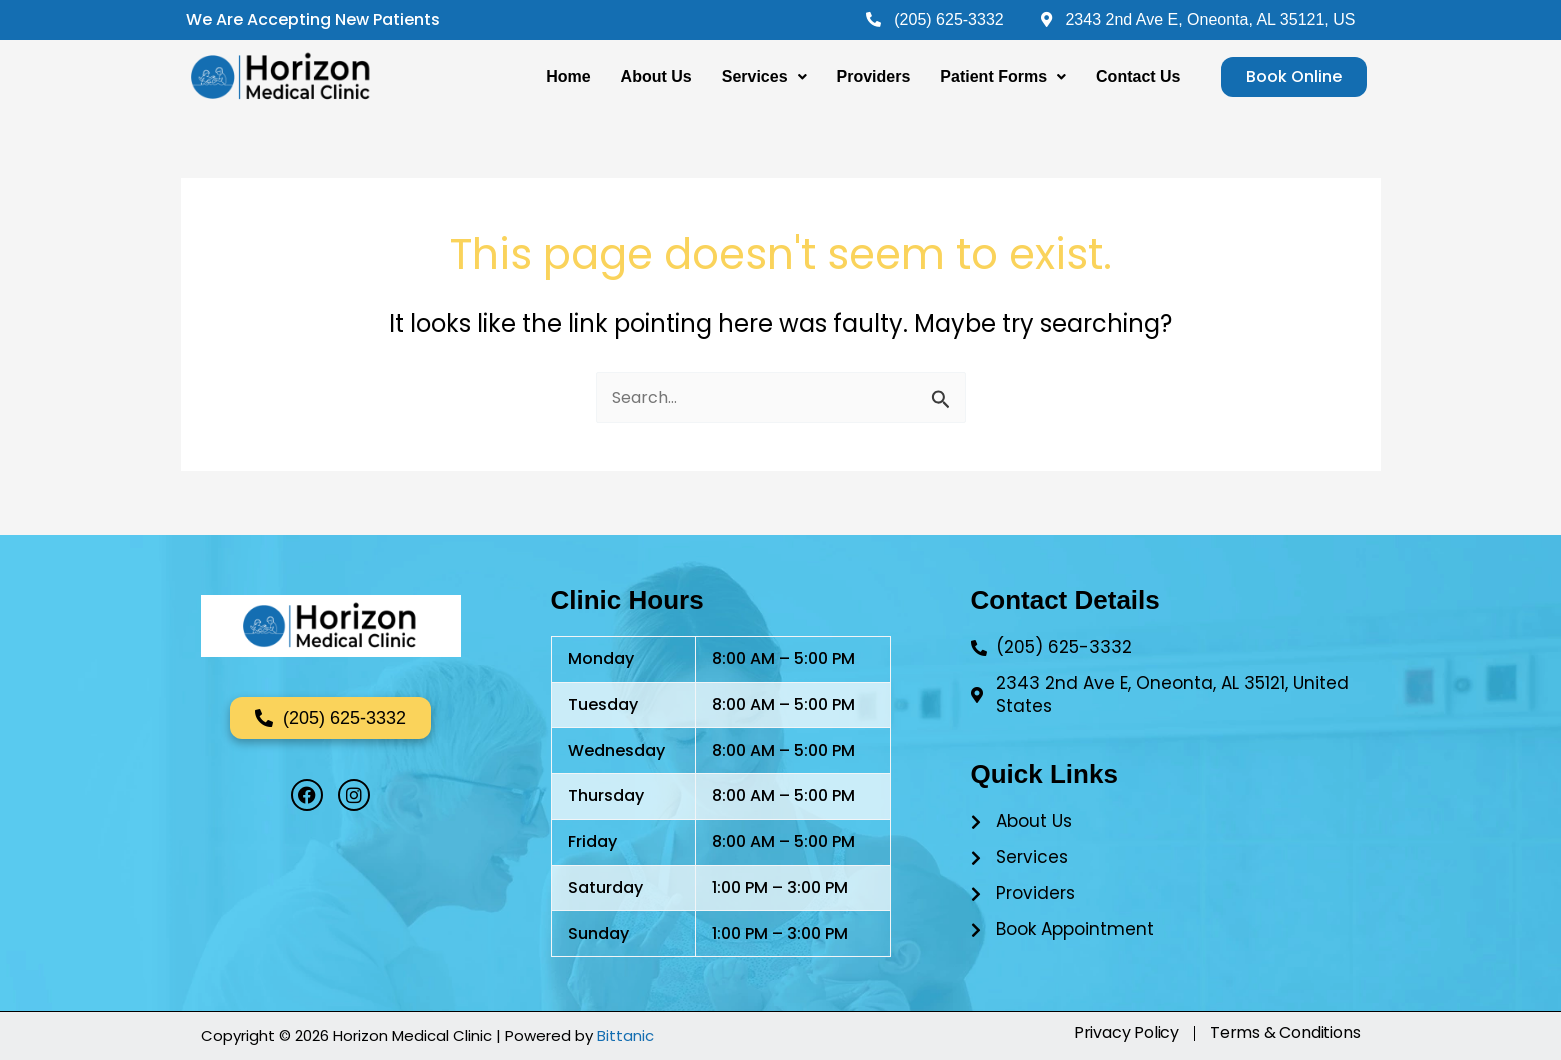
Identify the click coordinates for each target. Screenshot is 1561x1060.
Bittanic (625, 1035)
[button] (764, 77)
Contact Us (1138, 76)
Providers (874, 76)
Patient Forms (1003, 76)
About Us (656, 76)
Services (764, 76)
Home (568, 76)
